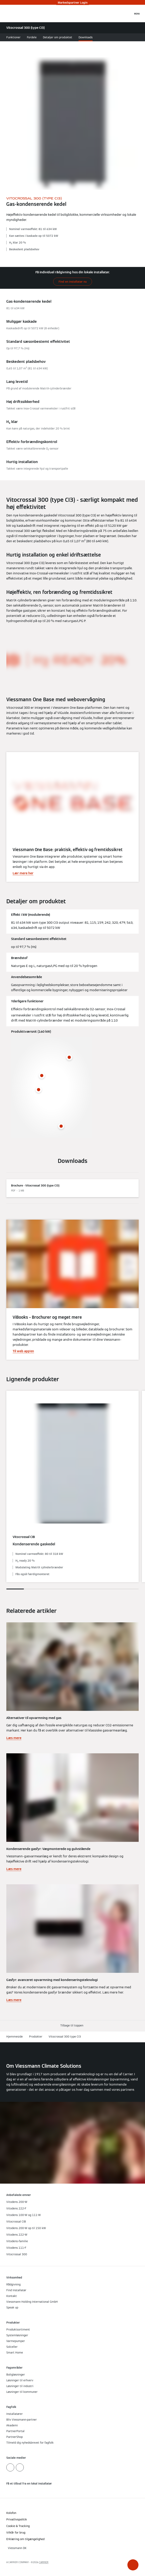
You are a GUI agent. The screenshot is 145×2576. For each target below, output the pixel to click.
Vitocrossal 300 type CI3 (65, 2036)
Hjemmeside (14, 2036)
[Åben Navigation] (137, 13)
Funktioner (13, 37)
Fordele (32, 37)
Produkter (35, 2036)
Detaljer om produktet (57, 37)
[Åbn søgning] (128, 13)
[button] (132, 2564)
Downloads (86, 37)
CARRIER (43, 2562)
